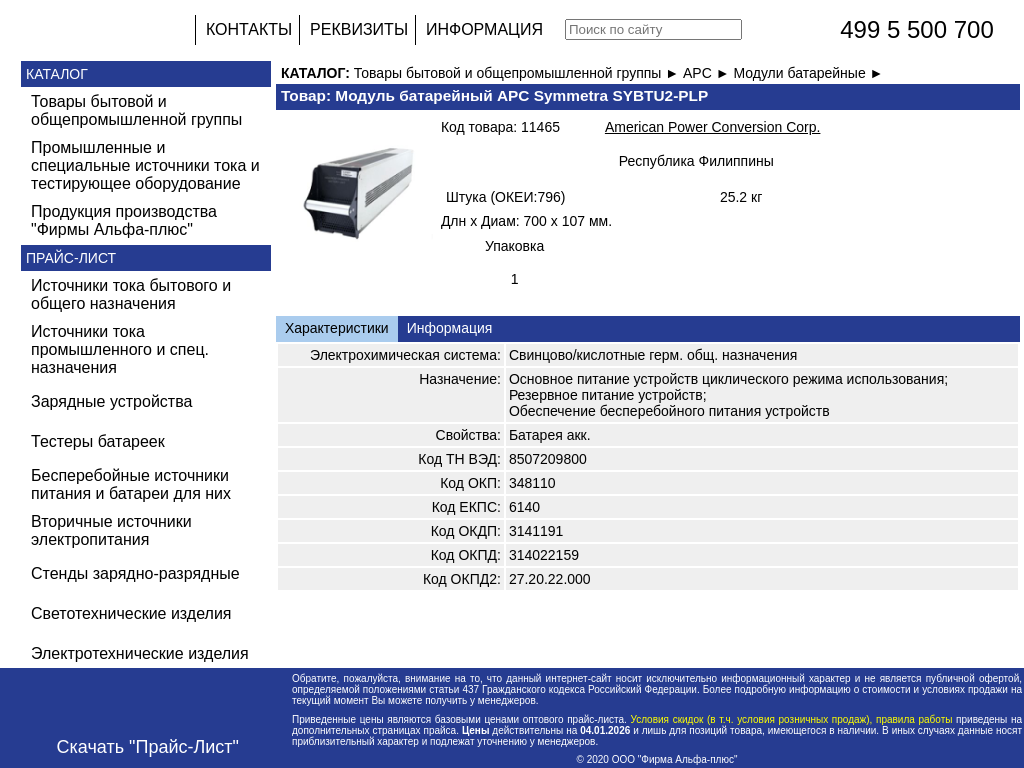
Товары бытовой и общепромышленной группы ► (518, 73)
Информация (450, 328)
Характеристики (337, 328)
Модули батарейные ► (808, 73)
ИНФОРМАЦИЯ (484, 29)
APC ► (708, 73)
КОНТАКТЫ (249, 29)
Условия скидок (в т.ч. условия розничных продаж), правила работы (791, 719)
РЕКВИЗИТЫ (359, 29)
